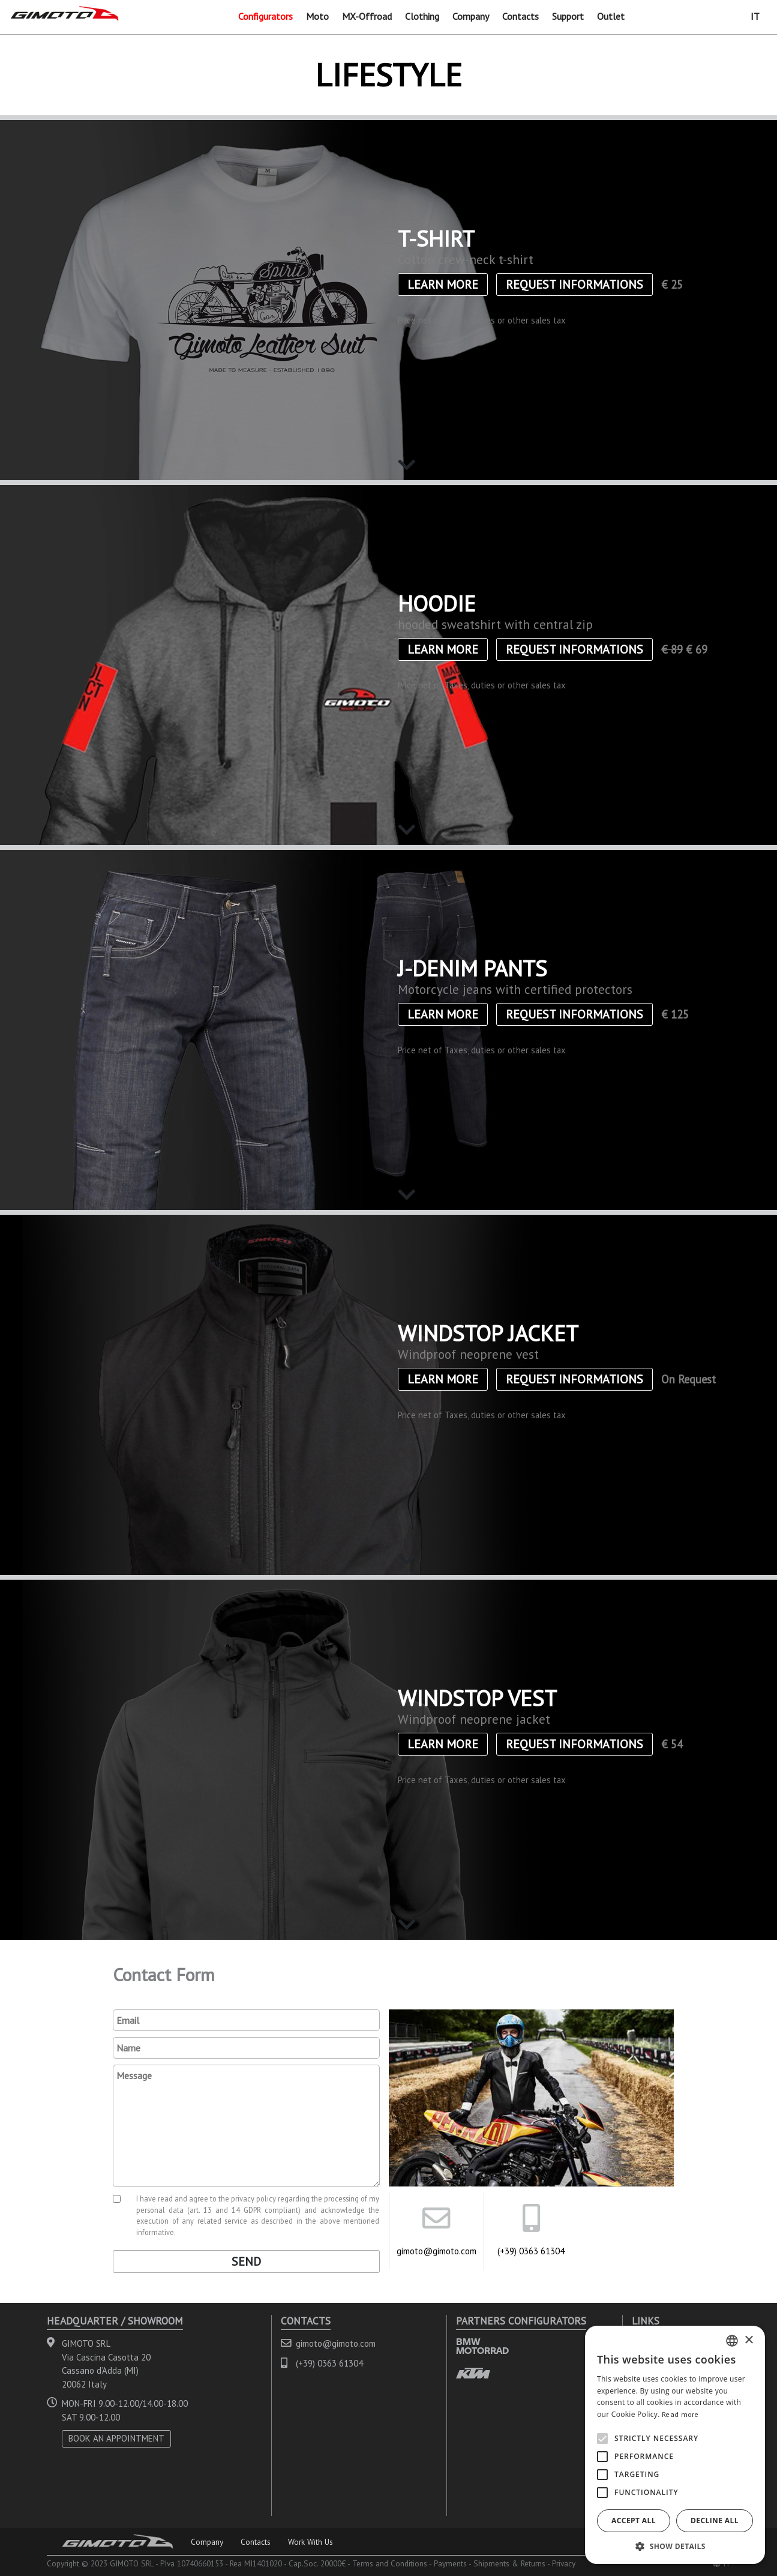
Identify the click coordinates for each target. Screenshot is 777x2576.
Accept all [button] (633, 2520)
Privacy (563, 2563)
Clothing (422, 16)
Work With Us (310, 2541)
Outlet (611, 16)
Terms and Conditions (389, 2563)
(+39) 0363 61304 (531, 2251)
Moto (317, 16)
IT (755, 16)
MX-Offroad (367, 16)
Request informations (574, 284)
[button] (675, 2546)
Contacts (520, 16)
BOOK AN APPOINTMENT (116, 2438)
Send (246, 2261)
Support (568, 16)
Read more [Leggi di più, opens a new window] (680, 2414)
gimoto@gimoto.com (436, 2251)
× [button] (748, 2340)
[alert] (675, 2445)
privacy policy (253, 2198)
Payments (450, 2563)
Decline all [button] (715, 2520)
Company (470, 16)
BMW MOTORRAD (482, 2346)
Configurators (265, 16)
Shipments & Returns (509, 2563)
